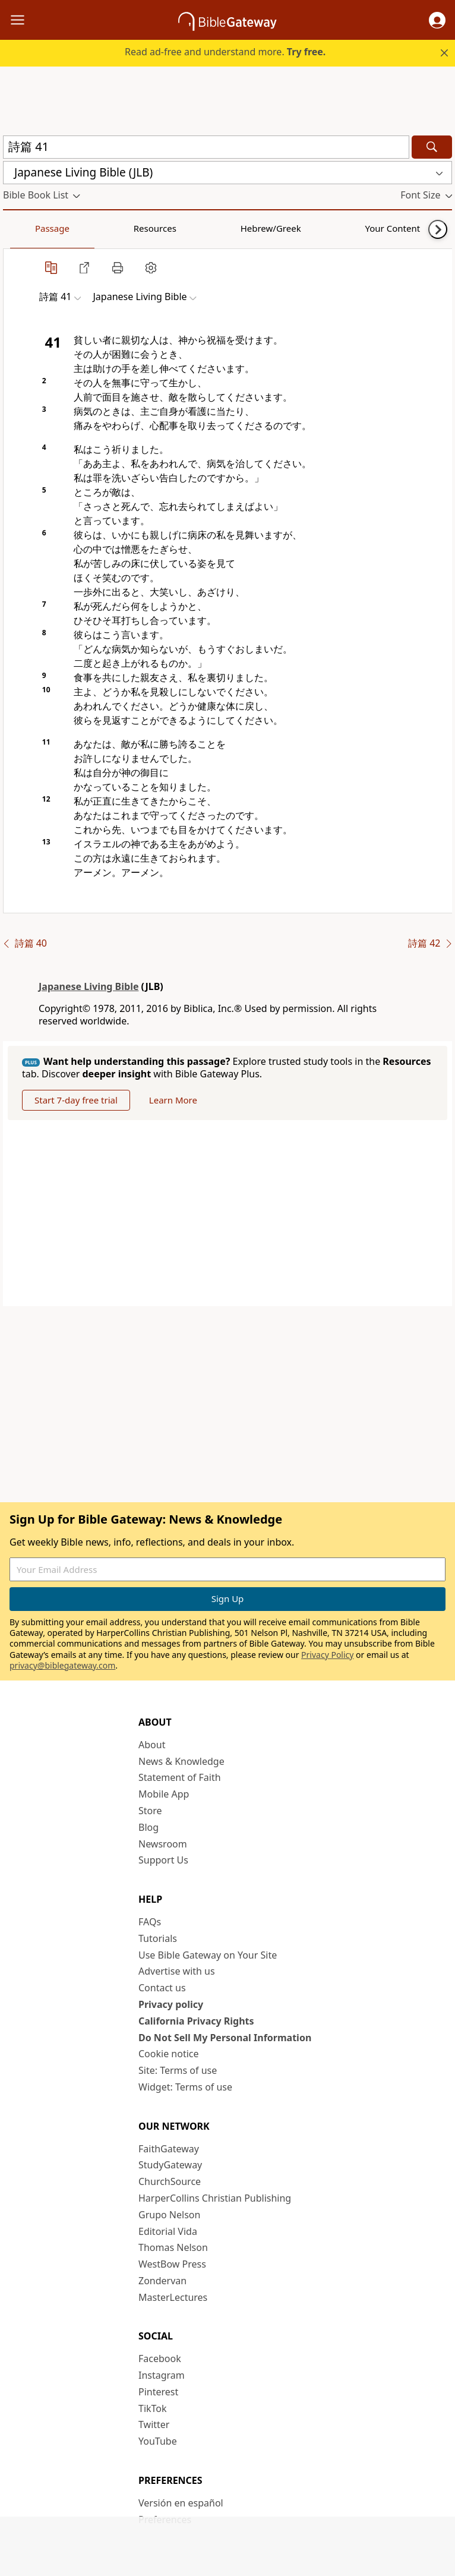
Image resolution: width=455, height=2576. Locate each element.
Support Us (163, 1859)
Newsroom (162, 1843)
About (151, 1744)
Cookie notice (168, 2053)
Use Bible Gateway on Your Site (207, 1955)
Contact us (162, 1987)
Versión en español (180, 2502)
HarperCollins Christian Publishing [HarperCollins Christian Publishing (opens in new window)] (214, 2198)
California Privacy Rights (196, 2021)
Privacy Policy (327, 1654)
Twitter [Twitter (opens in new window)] (153, 2424)
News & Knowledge (181, 1761)
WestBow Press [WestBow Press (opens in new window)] (172, 2264)
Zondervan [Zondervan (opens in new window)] (162, 2280)
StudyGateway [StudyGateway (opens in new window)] (170, 2164)
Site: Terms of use (177, 2070)
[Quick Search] (206, 147)
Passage (29, 228)
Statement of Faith (179, 1777)
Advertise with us (176, 1971)
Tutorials (157, 1938)
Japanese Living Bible (88, 986)
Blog (148, 1827)
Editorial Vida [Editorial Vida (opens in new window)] (167, 2231)
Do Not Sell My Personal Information (224, 2037)
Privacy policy (170, 2004)
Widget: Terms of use (185, 2086)
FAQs (149, 1921)
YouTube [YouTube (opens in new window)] (157, 2441)
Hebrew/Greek (158, 228)
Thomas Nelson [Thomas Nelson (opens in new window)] (173, 2247)
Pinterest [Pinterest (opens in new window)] (158, 2391)
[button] (437, 20)
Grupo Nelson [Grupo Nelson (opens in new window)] (169, 2214)
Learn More (173, 1100)
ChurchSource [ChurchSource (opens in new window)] (169, 2181)
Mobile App (163, 1794)
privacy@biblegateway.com (62, 1665)
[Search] (432, 147)
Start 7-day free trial (76, 1100)
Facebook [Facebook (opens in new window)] (159, 2358)
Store (150, 1810)
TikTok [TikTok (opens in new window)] (152, 2408)
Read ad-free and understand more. (225, 51)
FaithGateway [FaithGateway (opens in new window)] (168, 2148)
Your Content (235, 228)
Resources (87, 228)
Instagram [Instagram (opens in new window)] (161, 2375)
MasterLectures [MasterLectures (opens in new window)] (172, 2297)
